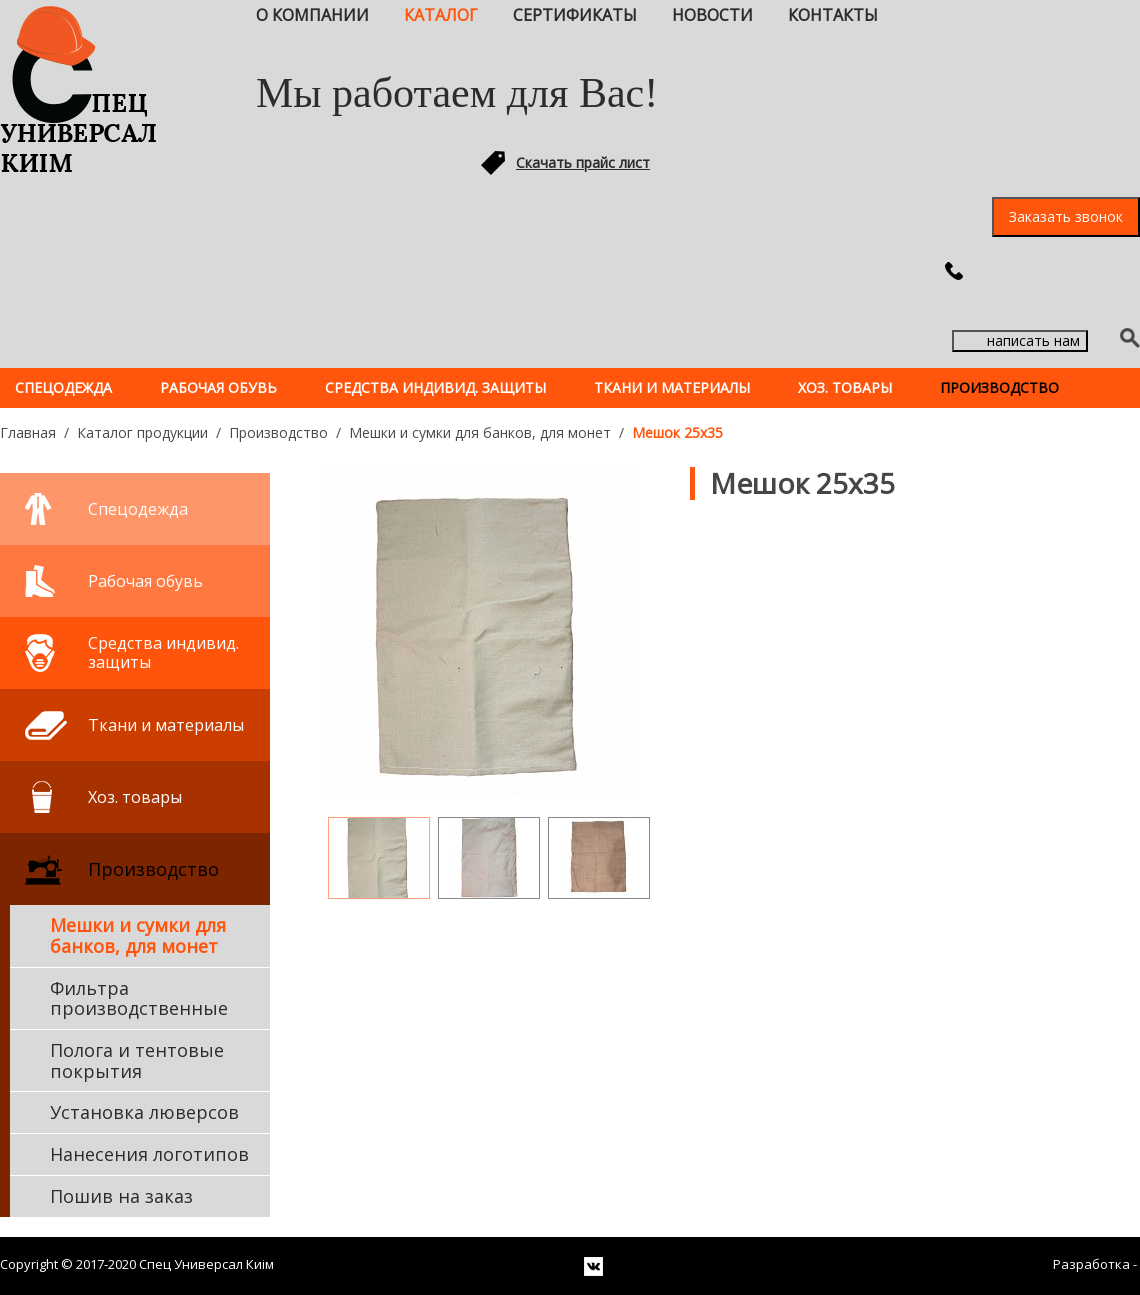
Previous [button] (299, 847)
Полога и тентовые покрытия (137, 1060)
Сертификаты (575, 15)
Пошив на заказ (121, 1196)
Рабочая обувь (218, 387)
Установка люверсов (144, 1112)
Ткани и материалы (672, 387)
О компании (312, 15)
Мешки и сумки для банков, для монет (480, 432)
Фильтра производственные (139, 998)
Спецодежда (63, 387)
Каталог (441, 15)
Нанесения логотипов (149, 1154)
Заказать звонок (1066, 216)
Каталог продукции (142, 432)
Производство (999, 387)
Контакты (833, 15)
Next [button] (678, 847)
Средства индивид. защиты (435, 387)
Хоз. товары (845, 387)
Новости (712, 15)
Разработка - (1096, 1264)
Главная (28, 432)
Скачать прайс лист (583, 162)
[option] (480, 632)
